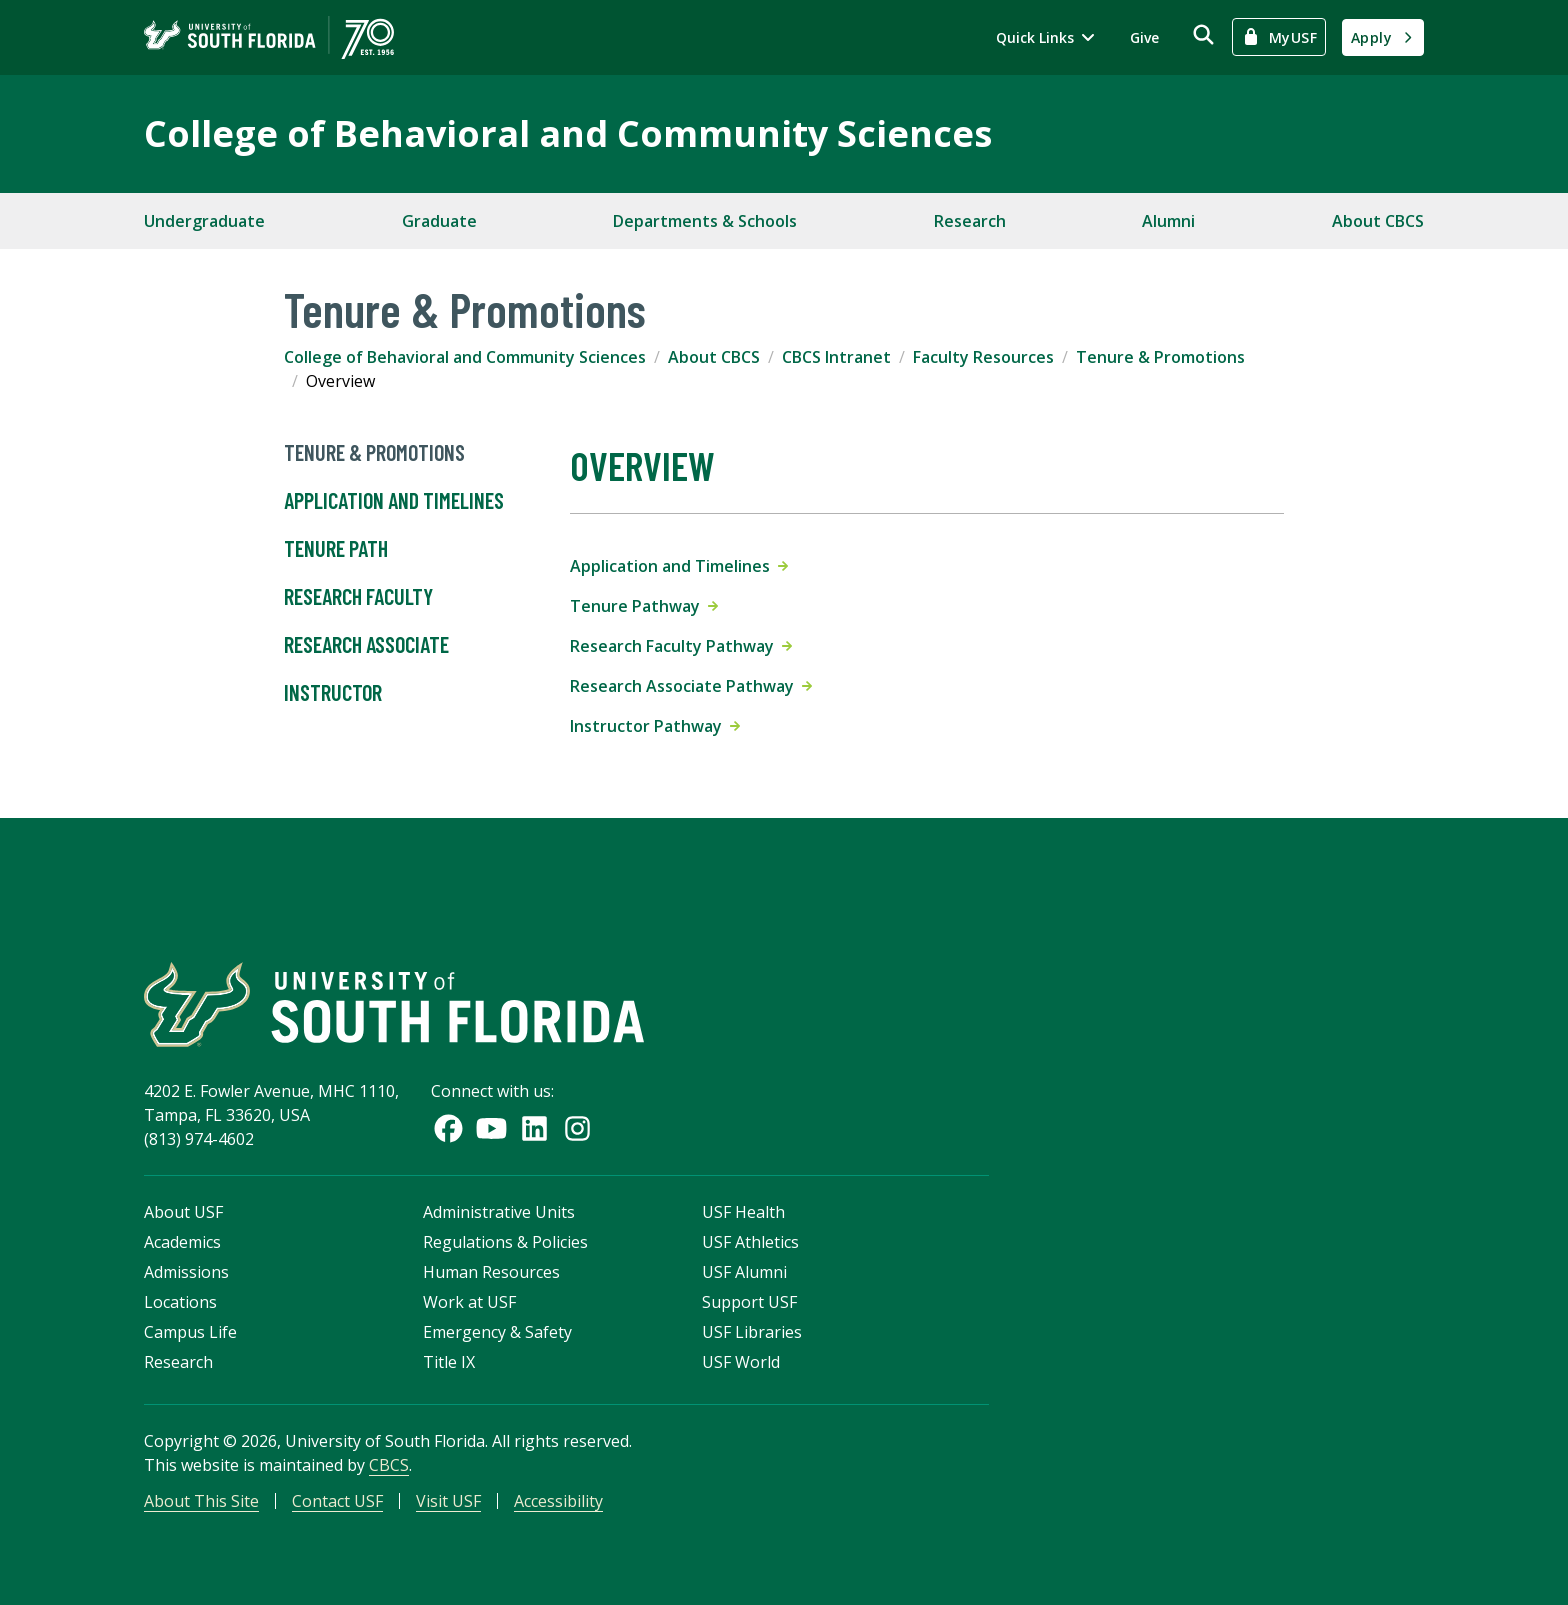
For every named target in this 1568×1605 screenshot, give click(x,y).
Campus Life (190, 1332)
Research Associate (366, 645)
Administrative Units (499, 1212)
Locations (180, 1302)
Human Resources (491, 1272)
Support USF (749, 1302)
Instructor (333, 693)
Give (1144, 37)
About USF (183, 1212)
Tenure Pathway (644, 606)
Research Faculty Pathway (681, 646)
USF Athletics (750, 1242)
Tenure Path (336, 549)
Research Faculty (358, 597)
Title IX (449, 1362)
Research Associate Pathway (691, 686)
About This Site (201, 1501)
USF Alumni (744, 1272)
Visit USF (448, 1501)
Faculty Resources (983, 357)
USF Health (743, 1212)
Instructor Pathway (655, 726)
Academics (182, 1242)
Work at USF (469, 1302)
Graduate (439, 221)
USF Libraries (752, 1332)
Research (970, 221)
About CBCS (1378, 221)
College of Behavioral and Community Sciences (568, 133)
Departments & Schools (705, 221)
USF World (741, 1362)
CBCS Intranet (836, 357)
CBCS (389, 1465)
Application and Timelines (394, 501)
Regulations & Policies (505, 1242)
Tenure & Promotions (1160, 357)
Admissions (186, 1272)
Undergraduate (204, 221)
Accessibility (558, 1501)
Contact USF (337, 1501)
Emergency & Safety (497, 1332)
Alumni (1168, 221)
